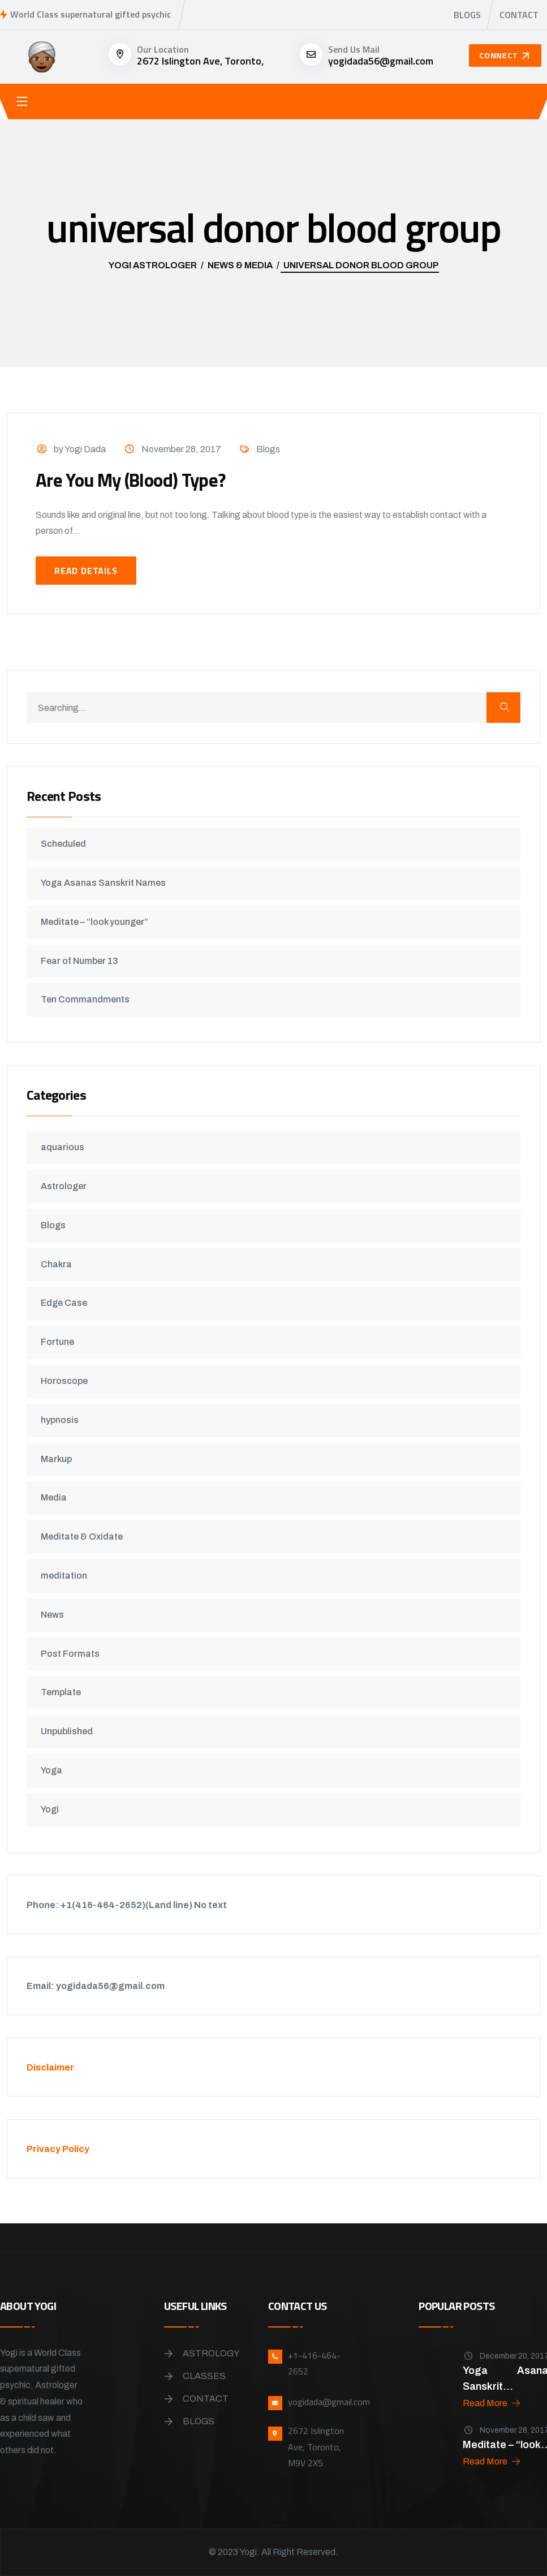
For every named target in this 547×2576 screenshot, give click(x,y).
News (55, 1614)
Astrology (211, 2353)
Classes (204, 2376)
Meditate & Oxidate (85, 1536)
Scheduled (66, 843)
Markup (59, 1459)
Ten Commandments (88, 999)
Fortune (60, 1342)
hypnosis (63, 1420)
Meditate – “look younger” (98, 922)
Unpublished (70, 1731)
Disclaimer (53, 2067)
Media (57, 1497)
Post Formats (73, 1653)
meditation (67, 1575)
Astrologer (67, 1186)
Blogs (467, 15)
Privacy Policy (61, 2149)
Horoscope (67, 1381)
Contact (519, 15)
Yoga (55, 1770)
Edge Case (67, 1303)
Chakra (59, 1264)
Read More (492, 2403)
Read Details (86, 570)
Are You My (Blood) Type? (141, 479)
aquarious (66, 1147)
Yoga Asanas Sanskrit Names (106, 883)
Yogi (53, 1809)
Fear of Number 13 (83, 961)
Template (64, 1692)
